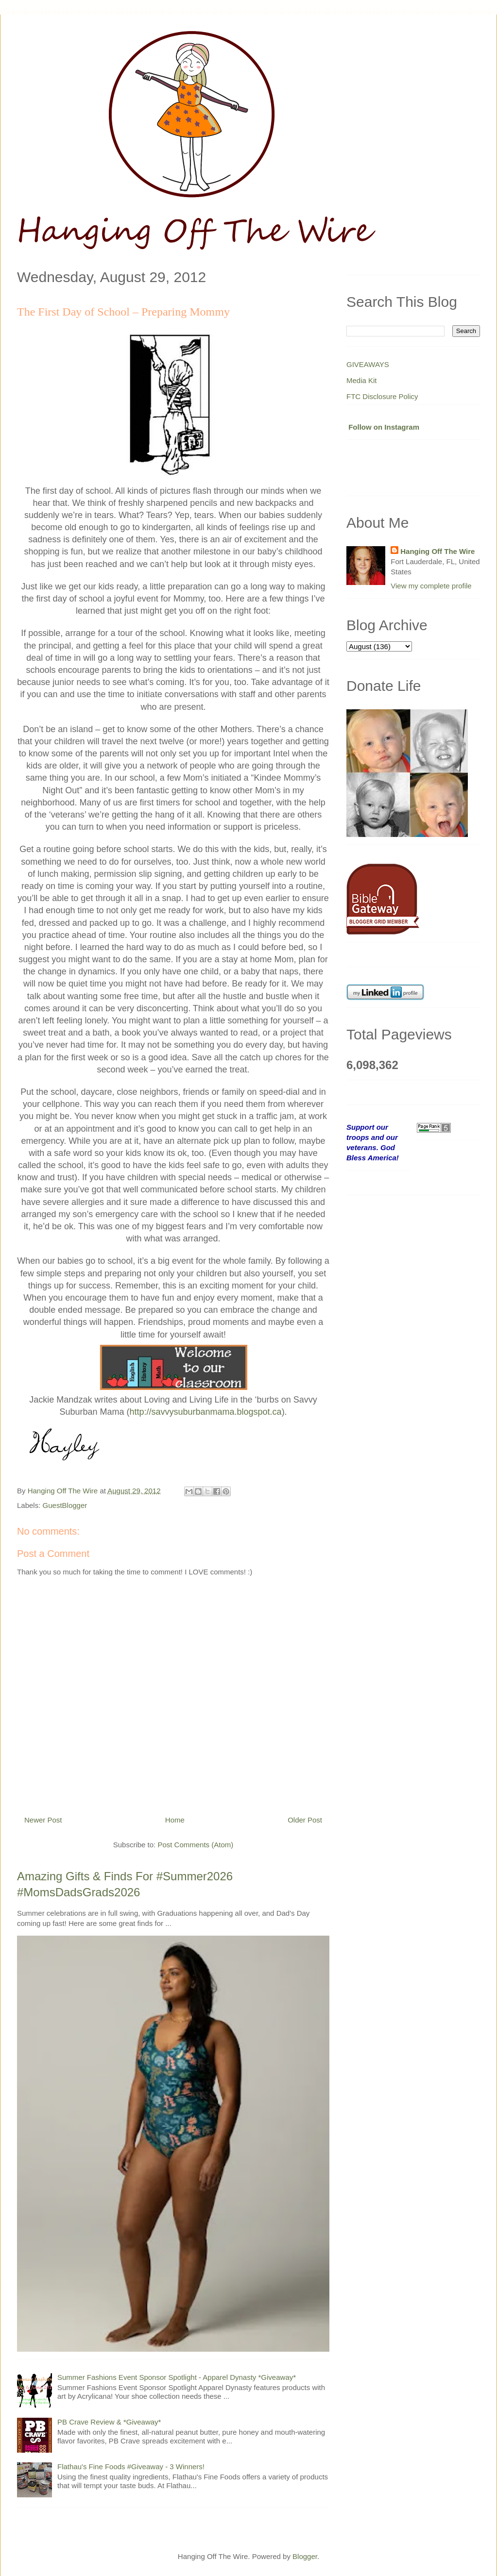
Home (175, 1820)
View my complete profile (431, 586)
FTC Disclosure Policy (382, 396)
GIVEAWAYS (367, 364)
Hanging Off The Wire (437, 551)
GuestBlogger (65, 1505)
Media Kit (361, 380)
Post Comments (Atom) (195, 1844)
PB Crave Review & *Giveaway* (109, 2422)
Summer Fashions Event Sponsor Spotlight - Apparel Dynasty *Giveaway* (176, 2377)
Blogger (304, 2556)
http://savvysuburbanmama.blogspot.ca (205, 1412)
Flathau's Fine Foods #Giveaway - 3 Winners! (131, 2466)
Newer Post (43, 1820)
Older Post (305, 1820)
